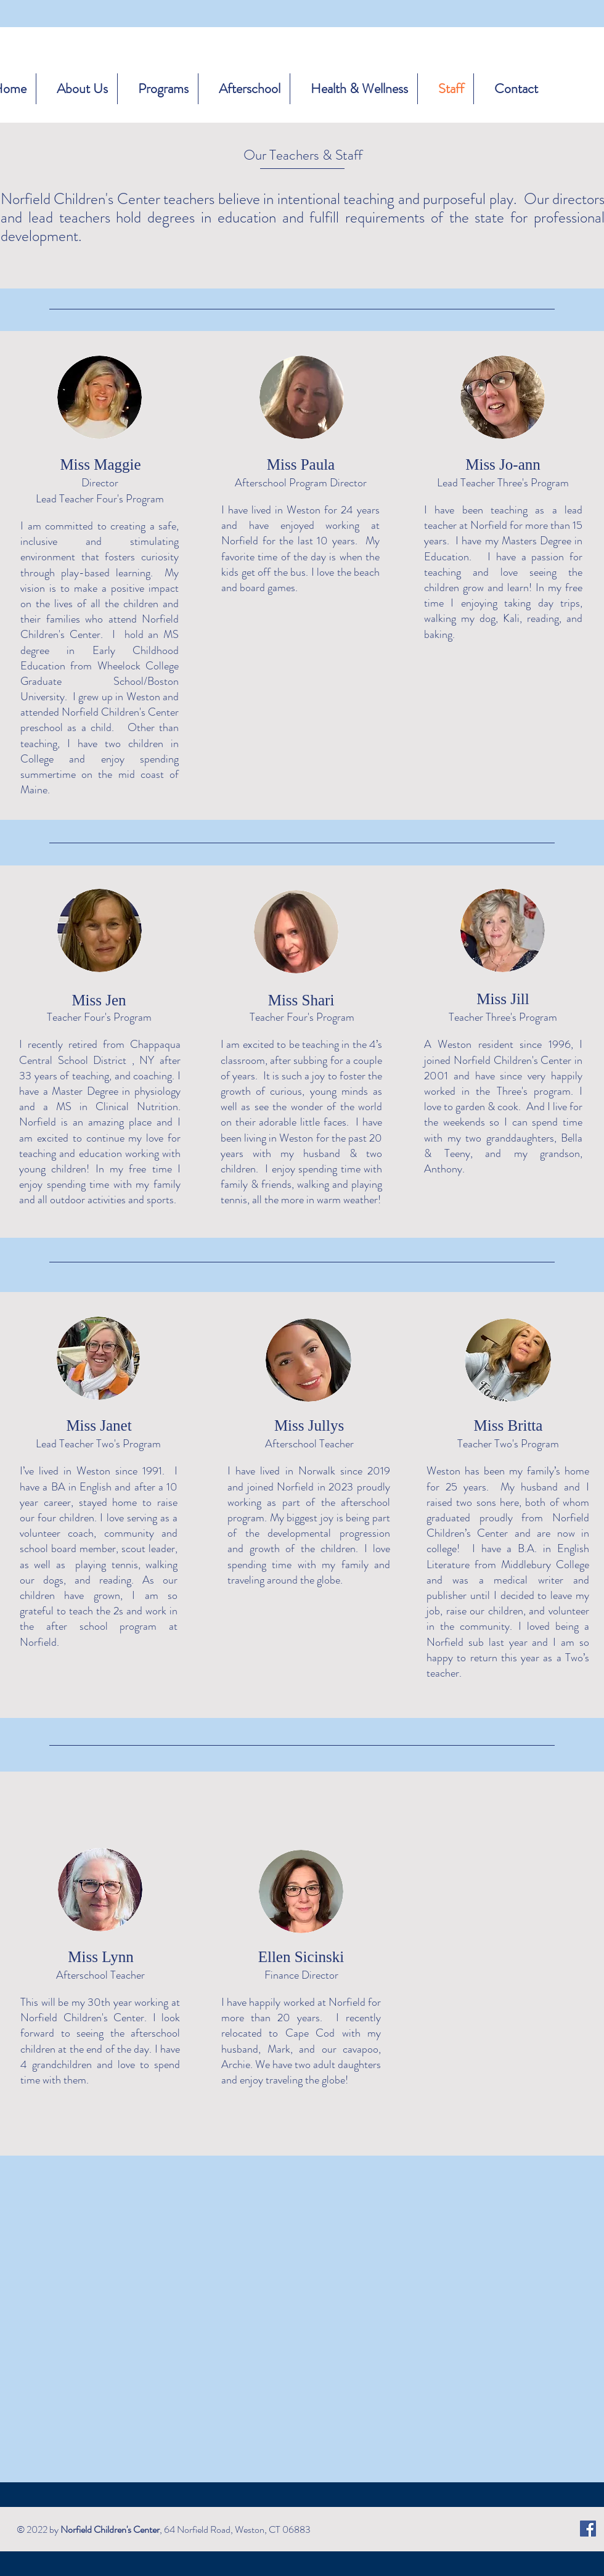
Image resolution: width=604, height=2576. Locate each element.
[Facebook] (588, 2529)
